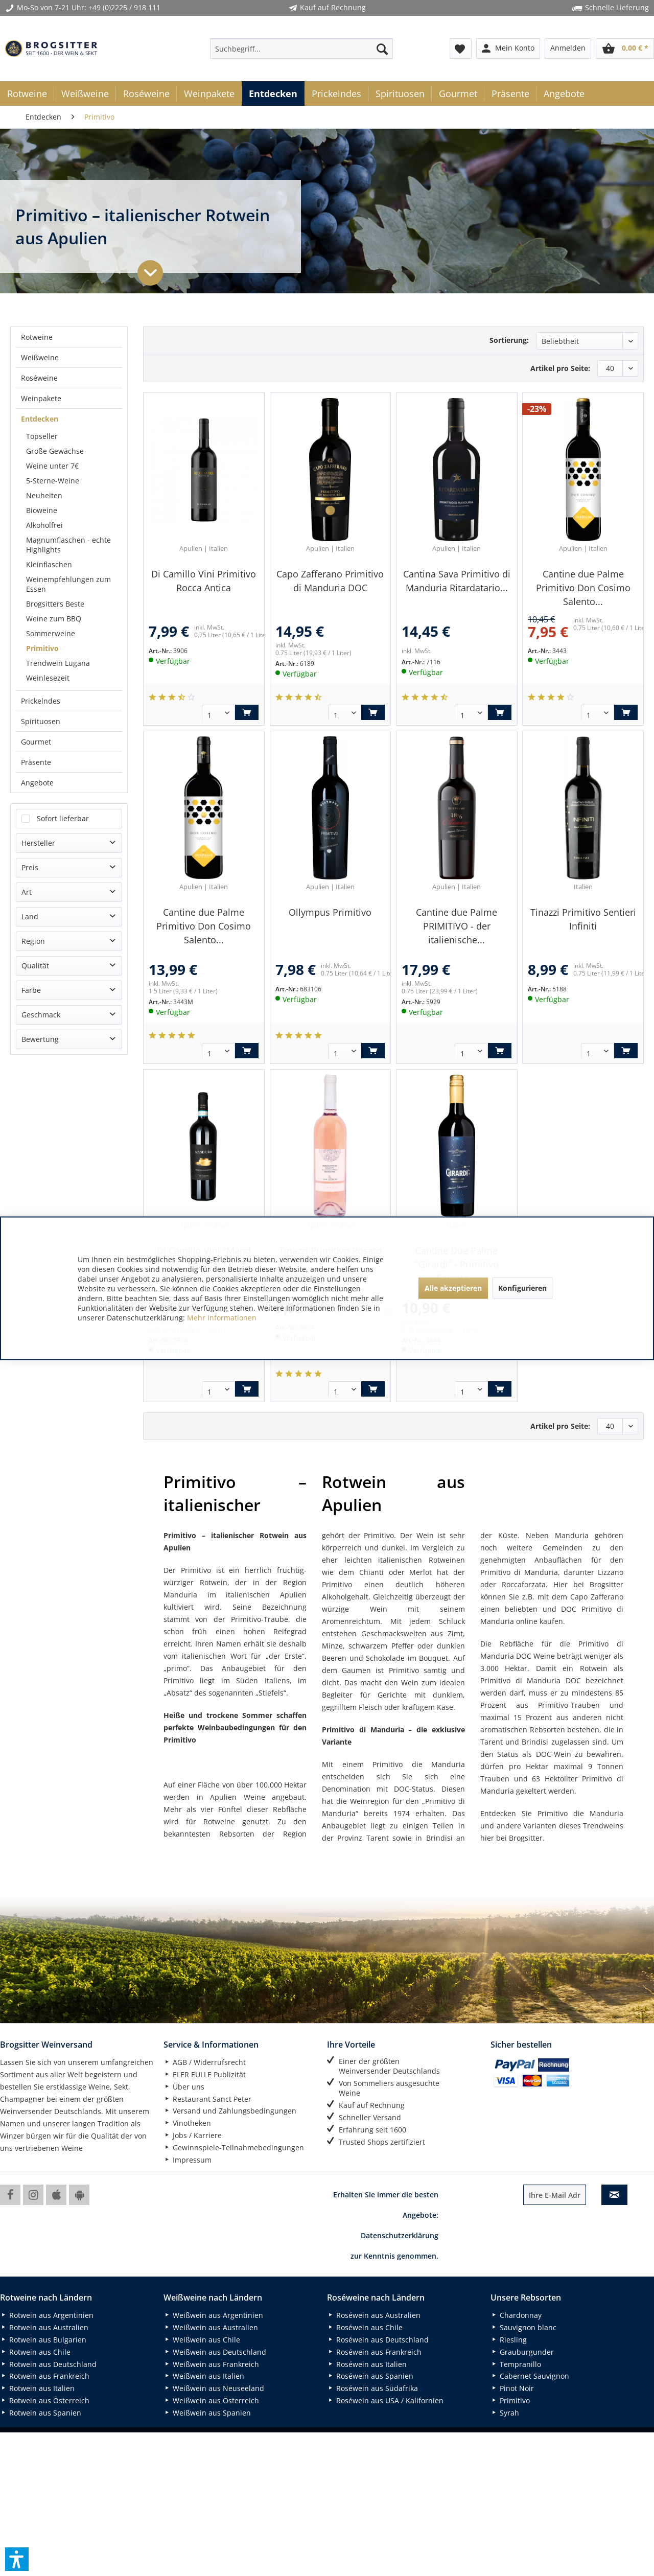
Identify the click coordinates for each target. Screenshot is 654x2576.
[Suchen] (382, 48)
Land (29, 440)
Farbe (31, 513)
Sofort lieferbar (63, 341)
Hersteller (38, 366)
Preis (29, 391)
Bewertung (40, 562)
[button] (17, 2559)
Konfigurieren (522, 1288)
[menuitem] (301, 48)
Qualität (35, 489)
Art (26, 415)
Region (33, 464)
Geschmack (40, 538)
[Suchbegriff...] (301, 48)
